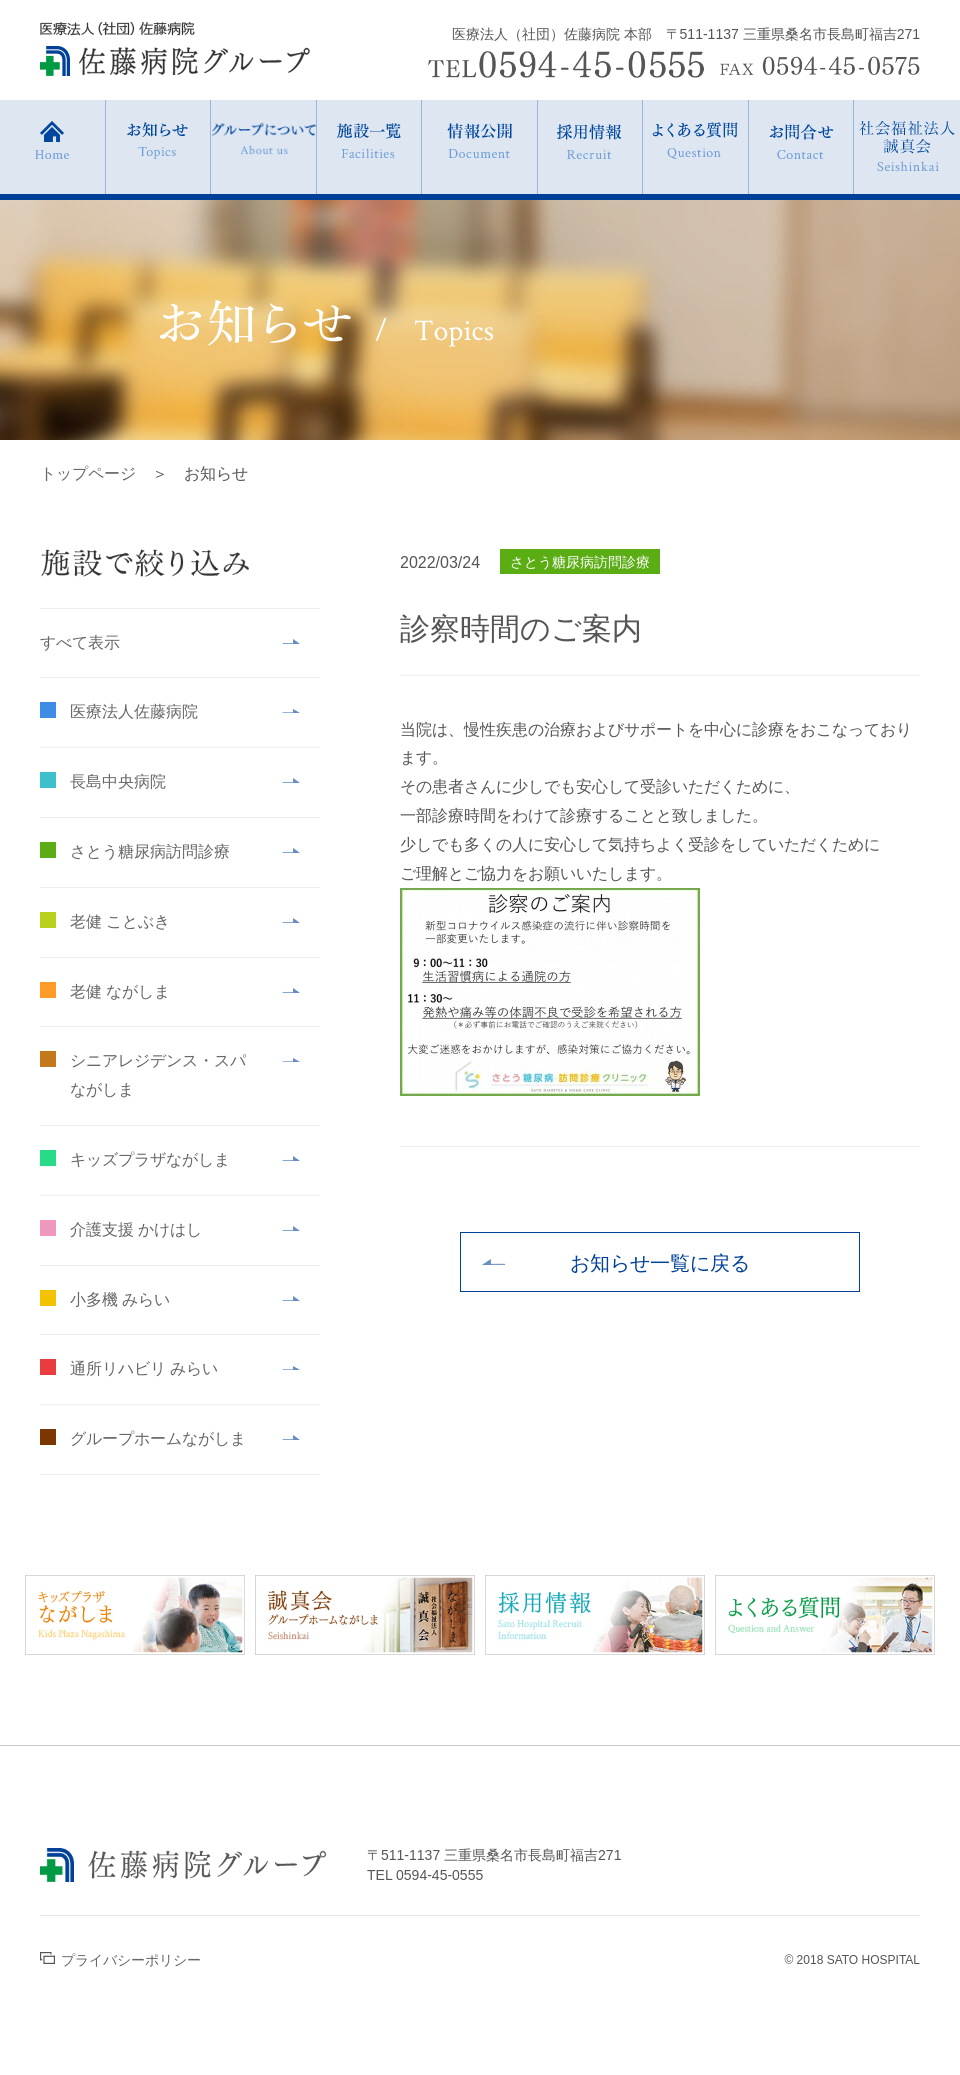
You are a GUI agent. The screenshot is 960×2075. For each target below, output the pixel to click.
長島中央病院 (118, 781)
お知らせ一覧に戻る (660, 1263)
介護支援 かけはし (136, 1229)
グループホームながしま (158, 1438)
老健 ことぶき (120, 921)
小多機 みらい (120, 1299)
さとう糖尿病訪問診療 (150, 851)
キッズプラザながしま (150, 1159)
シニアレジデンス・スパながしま (158, 1075)
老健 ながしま (120, 991)
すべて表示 (80, 642)
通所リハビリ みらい (144, 1368)
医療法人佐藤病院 (134, 711)
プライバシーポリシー (120, 1960)
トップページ (88, 473)
